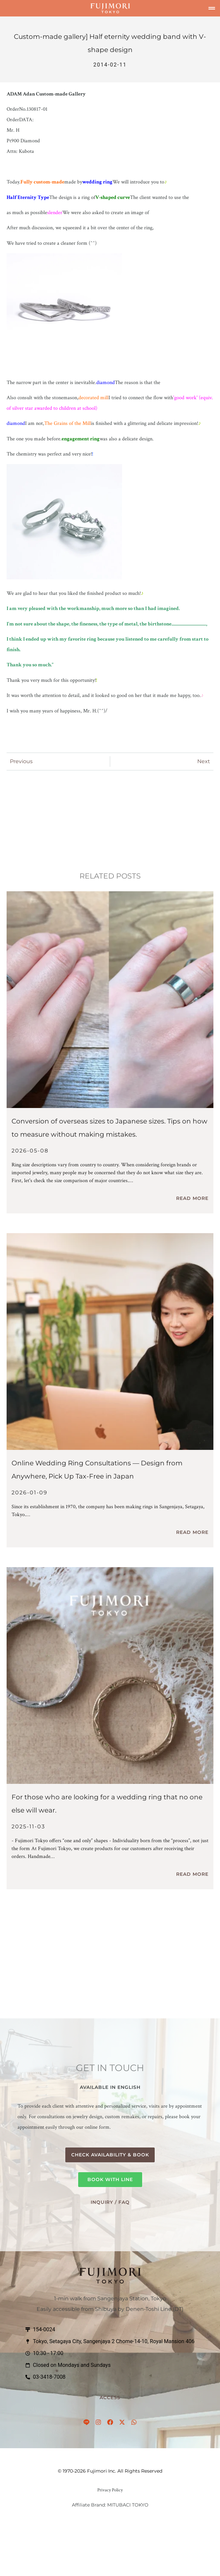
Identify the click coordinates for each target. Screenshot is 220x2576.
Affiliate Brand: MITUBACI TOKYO (110, 2505)
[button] (212, 8)
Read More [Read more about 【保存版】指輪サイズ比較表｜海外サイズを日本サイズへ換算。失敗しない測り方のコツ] (192, 1198)
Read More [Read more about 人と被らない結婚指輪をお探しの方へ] (192, 1874)
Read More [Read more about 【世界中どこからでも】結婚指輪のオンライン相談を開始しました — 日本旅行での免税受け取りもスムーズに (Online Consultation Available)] (192, 1532)
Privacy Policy (110, 2490)
